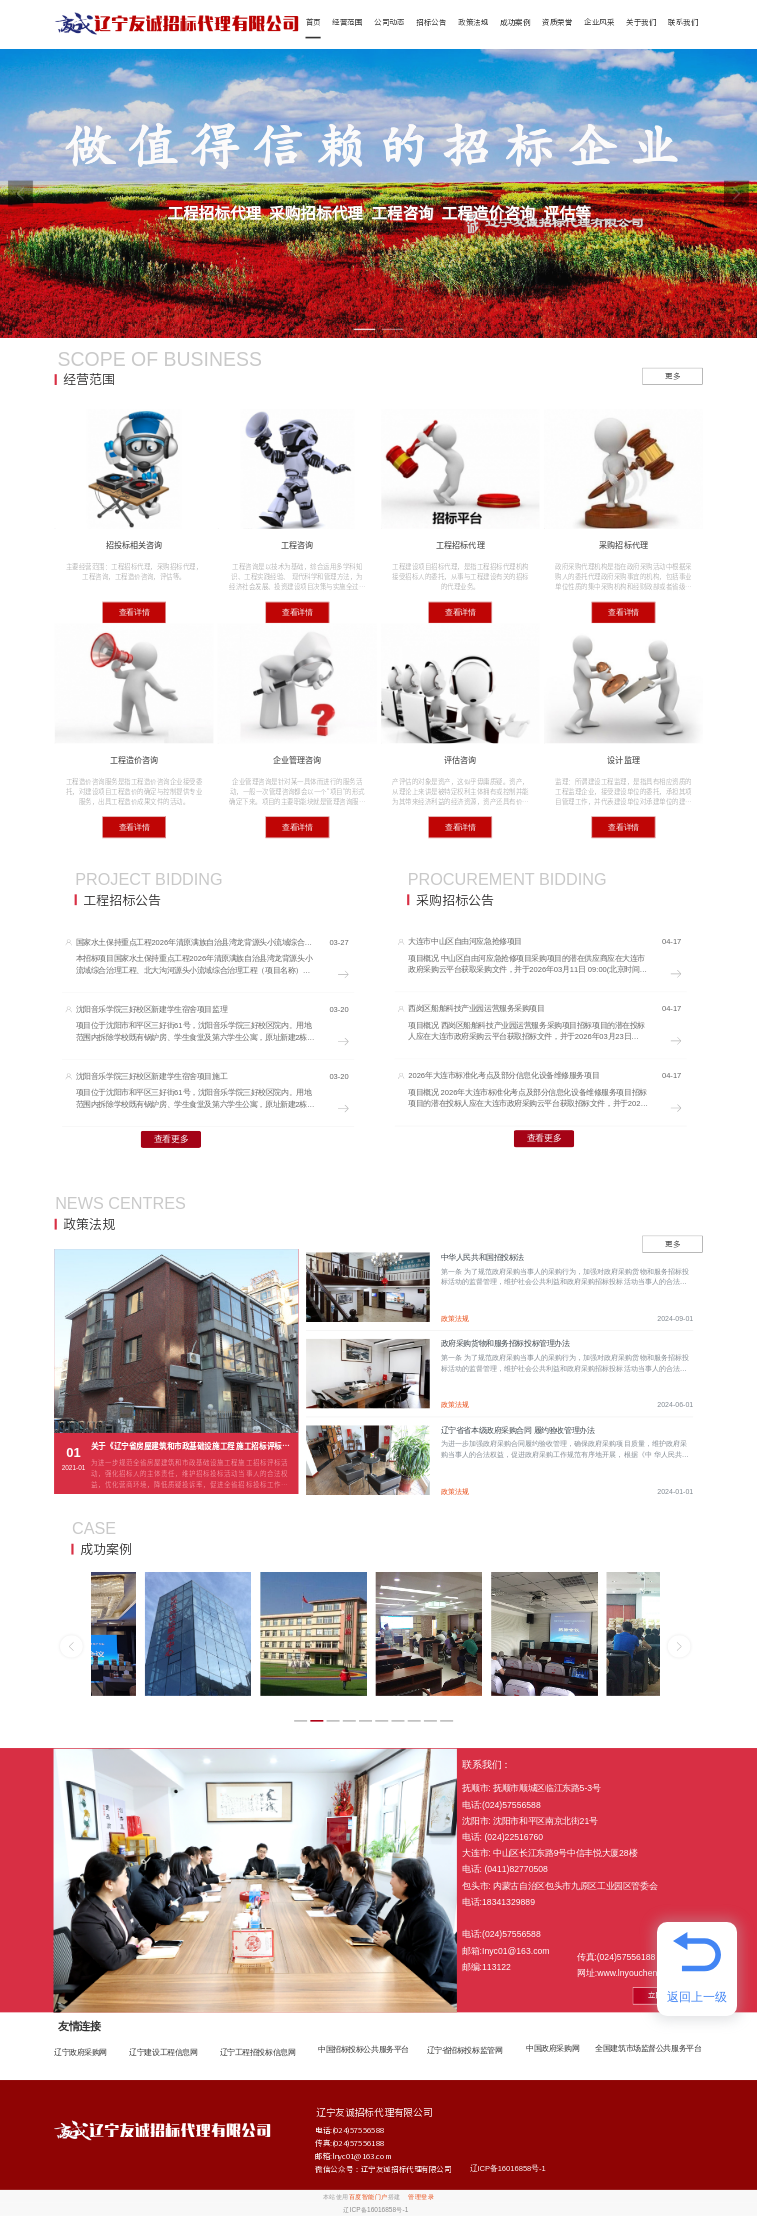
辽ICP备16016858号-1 (508, 2168)
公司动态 (389, 22)
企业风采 (599, 22)
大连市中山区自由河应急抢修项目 (465, 941)
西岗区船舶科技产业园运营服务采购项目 (476, 1008)
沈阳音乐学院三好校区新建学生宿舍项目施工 (151, 1076)
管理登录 (421, 2197)
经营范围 (347, 22)
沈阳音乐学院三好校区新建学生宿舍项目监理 (151, 1009)
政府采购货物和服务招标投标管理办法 (505, 1343)
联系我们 (683, 22)
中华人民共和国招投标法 (482, 1257)
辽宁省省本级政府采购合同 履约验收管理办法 (518, 1430)
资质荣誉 (557, 22)
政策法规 (473, 22)
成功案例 (515, 22)
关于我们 (641, 22)
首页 (313, 22)
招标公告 (431, 22)
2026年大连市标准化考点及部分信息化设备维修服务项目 (503, 1075)
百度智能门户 (368, 2197)
